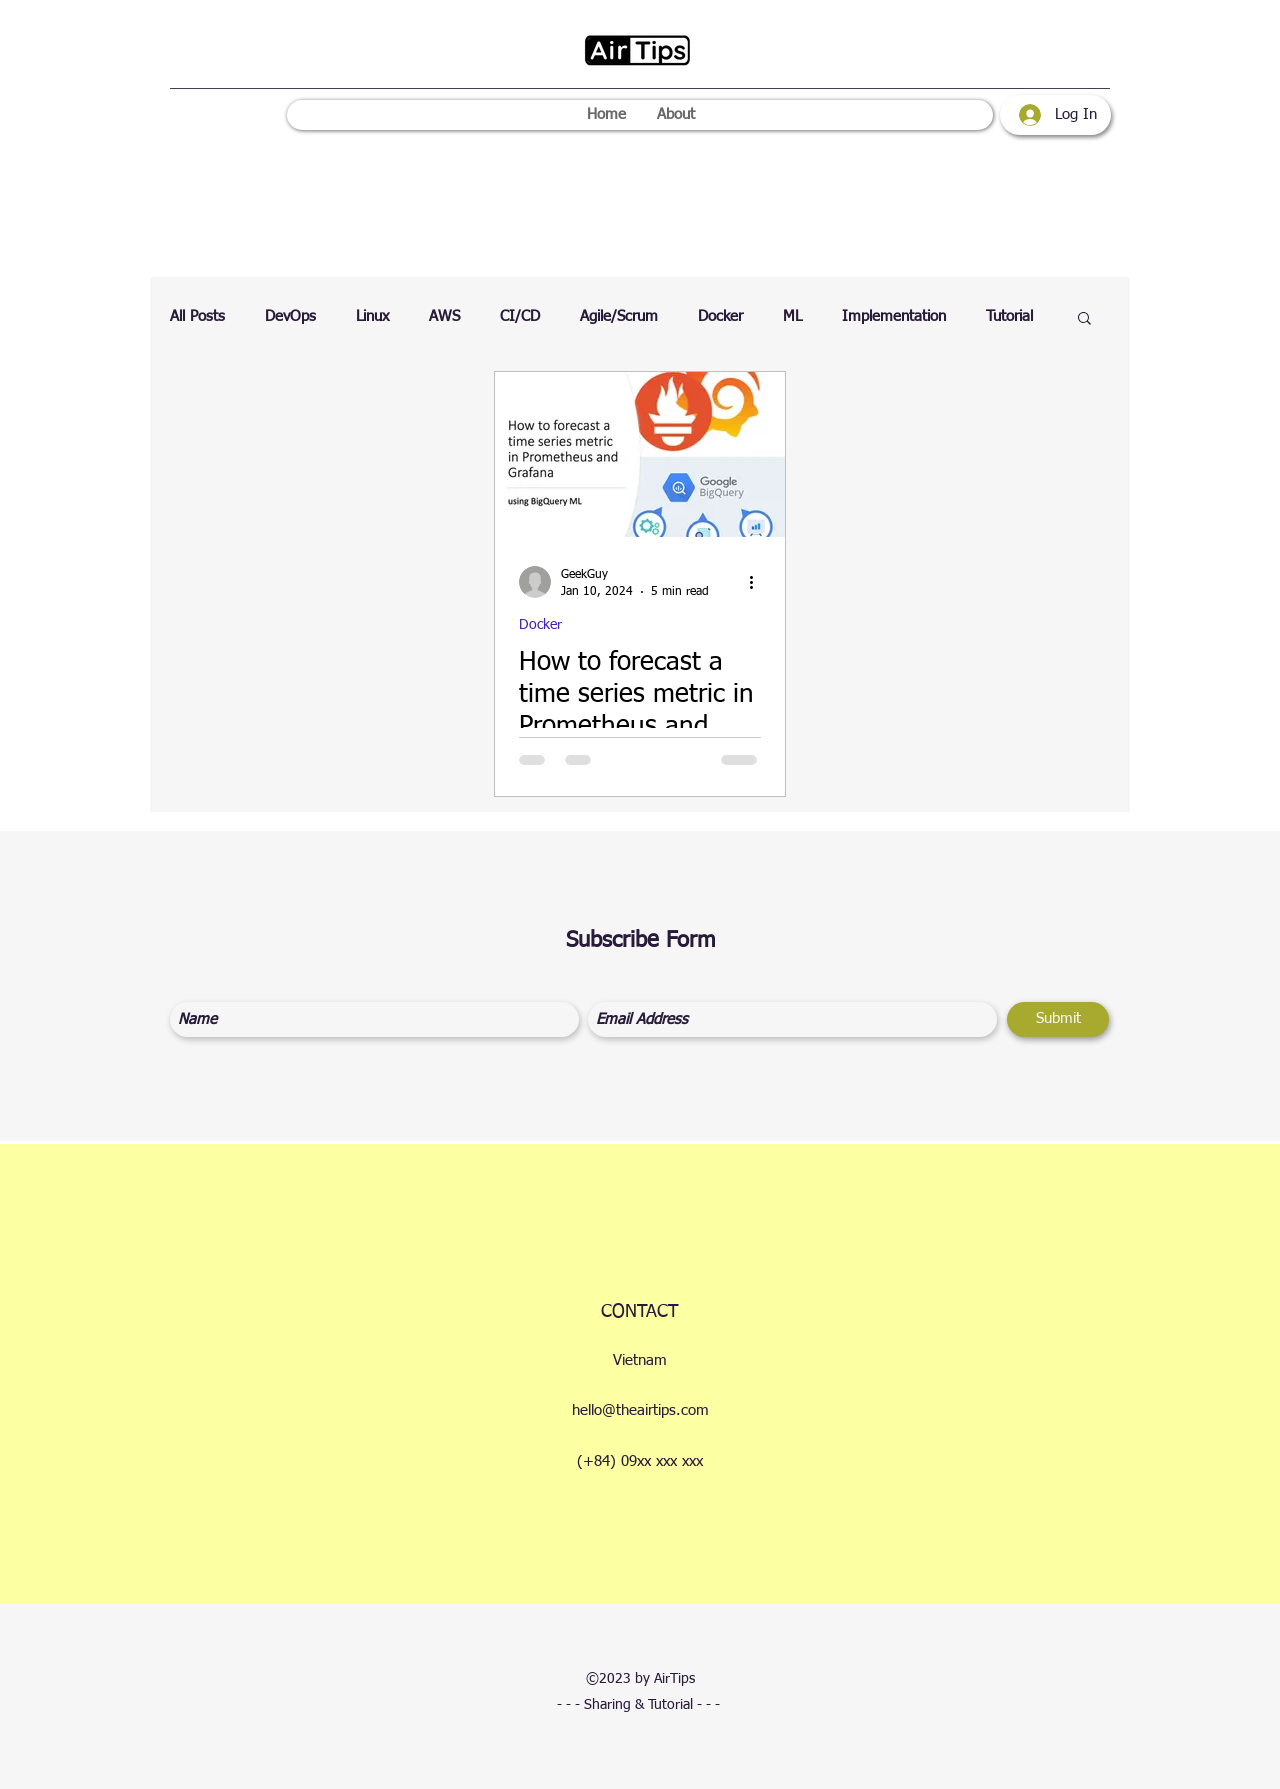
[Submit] (1058, 1019)
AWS (444, 316)
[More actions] (758, 582)
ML (792, 316)
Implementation (894, 316)
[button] (1084, 319)
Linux (372, 316)
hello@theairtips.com (640, 1410)
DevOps (290, 316)
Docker (720, 316)
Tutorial (1009, 316)
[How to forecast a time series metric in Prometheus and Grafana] (640, 454)
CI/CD (520, 316)
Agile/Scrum (619, 316)
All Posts (197, 316)
